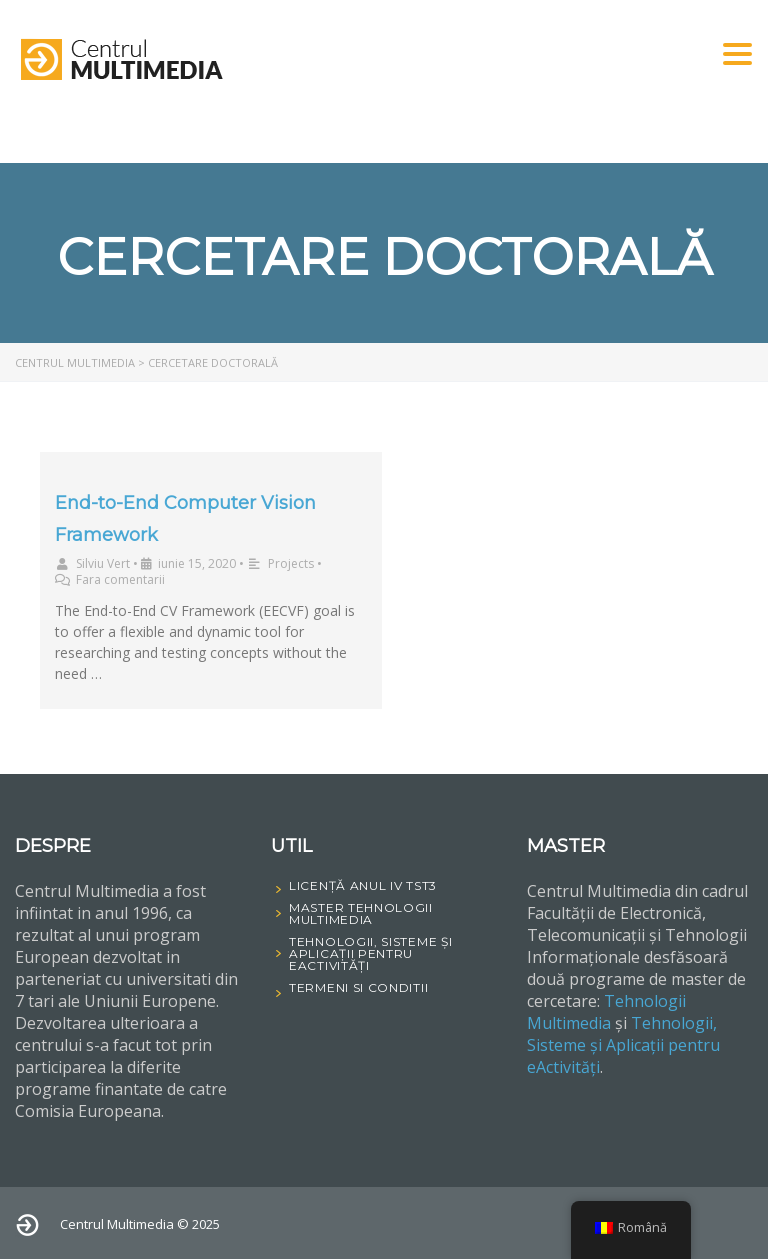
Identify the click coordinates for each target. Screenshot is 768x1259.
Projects (291, 563)
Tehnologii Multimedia (606, 1012)
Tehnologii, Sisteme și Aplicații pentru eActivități (623, 1045)
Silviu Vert (103, 563)
